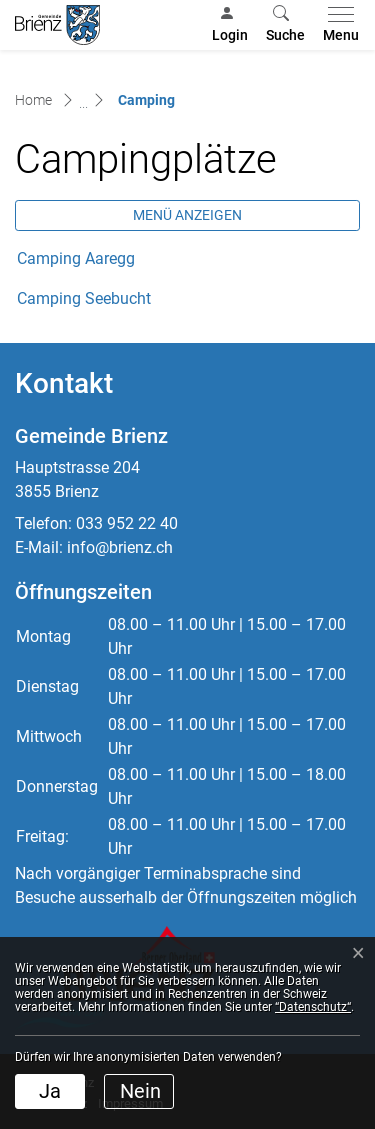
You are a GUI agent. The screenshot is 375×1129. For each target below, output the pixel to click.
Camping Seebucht (94, 298)
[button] (285, 25)
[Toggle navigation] (337, 25)
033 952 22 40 (127, 523)
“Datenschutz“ (313, 1007)
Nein (140, 1091)
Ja (50, 1091)
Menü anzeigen (187, 215)
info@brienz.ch (120, 547)
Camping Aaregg (76, 258)
